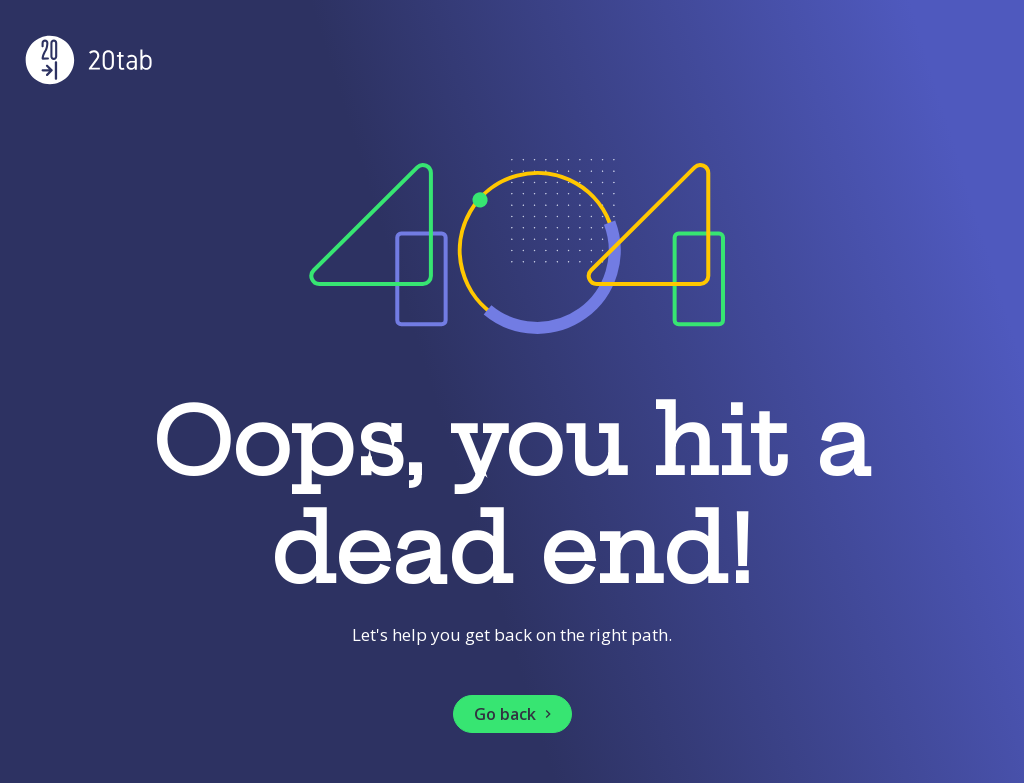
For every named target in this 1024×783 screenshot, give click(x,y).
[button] (512, 714)
